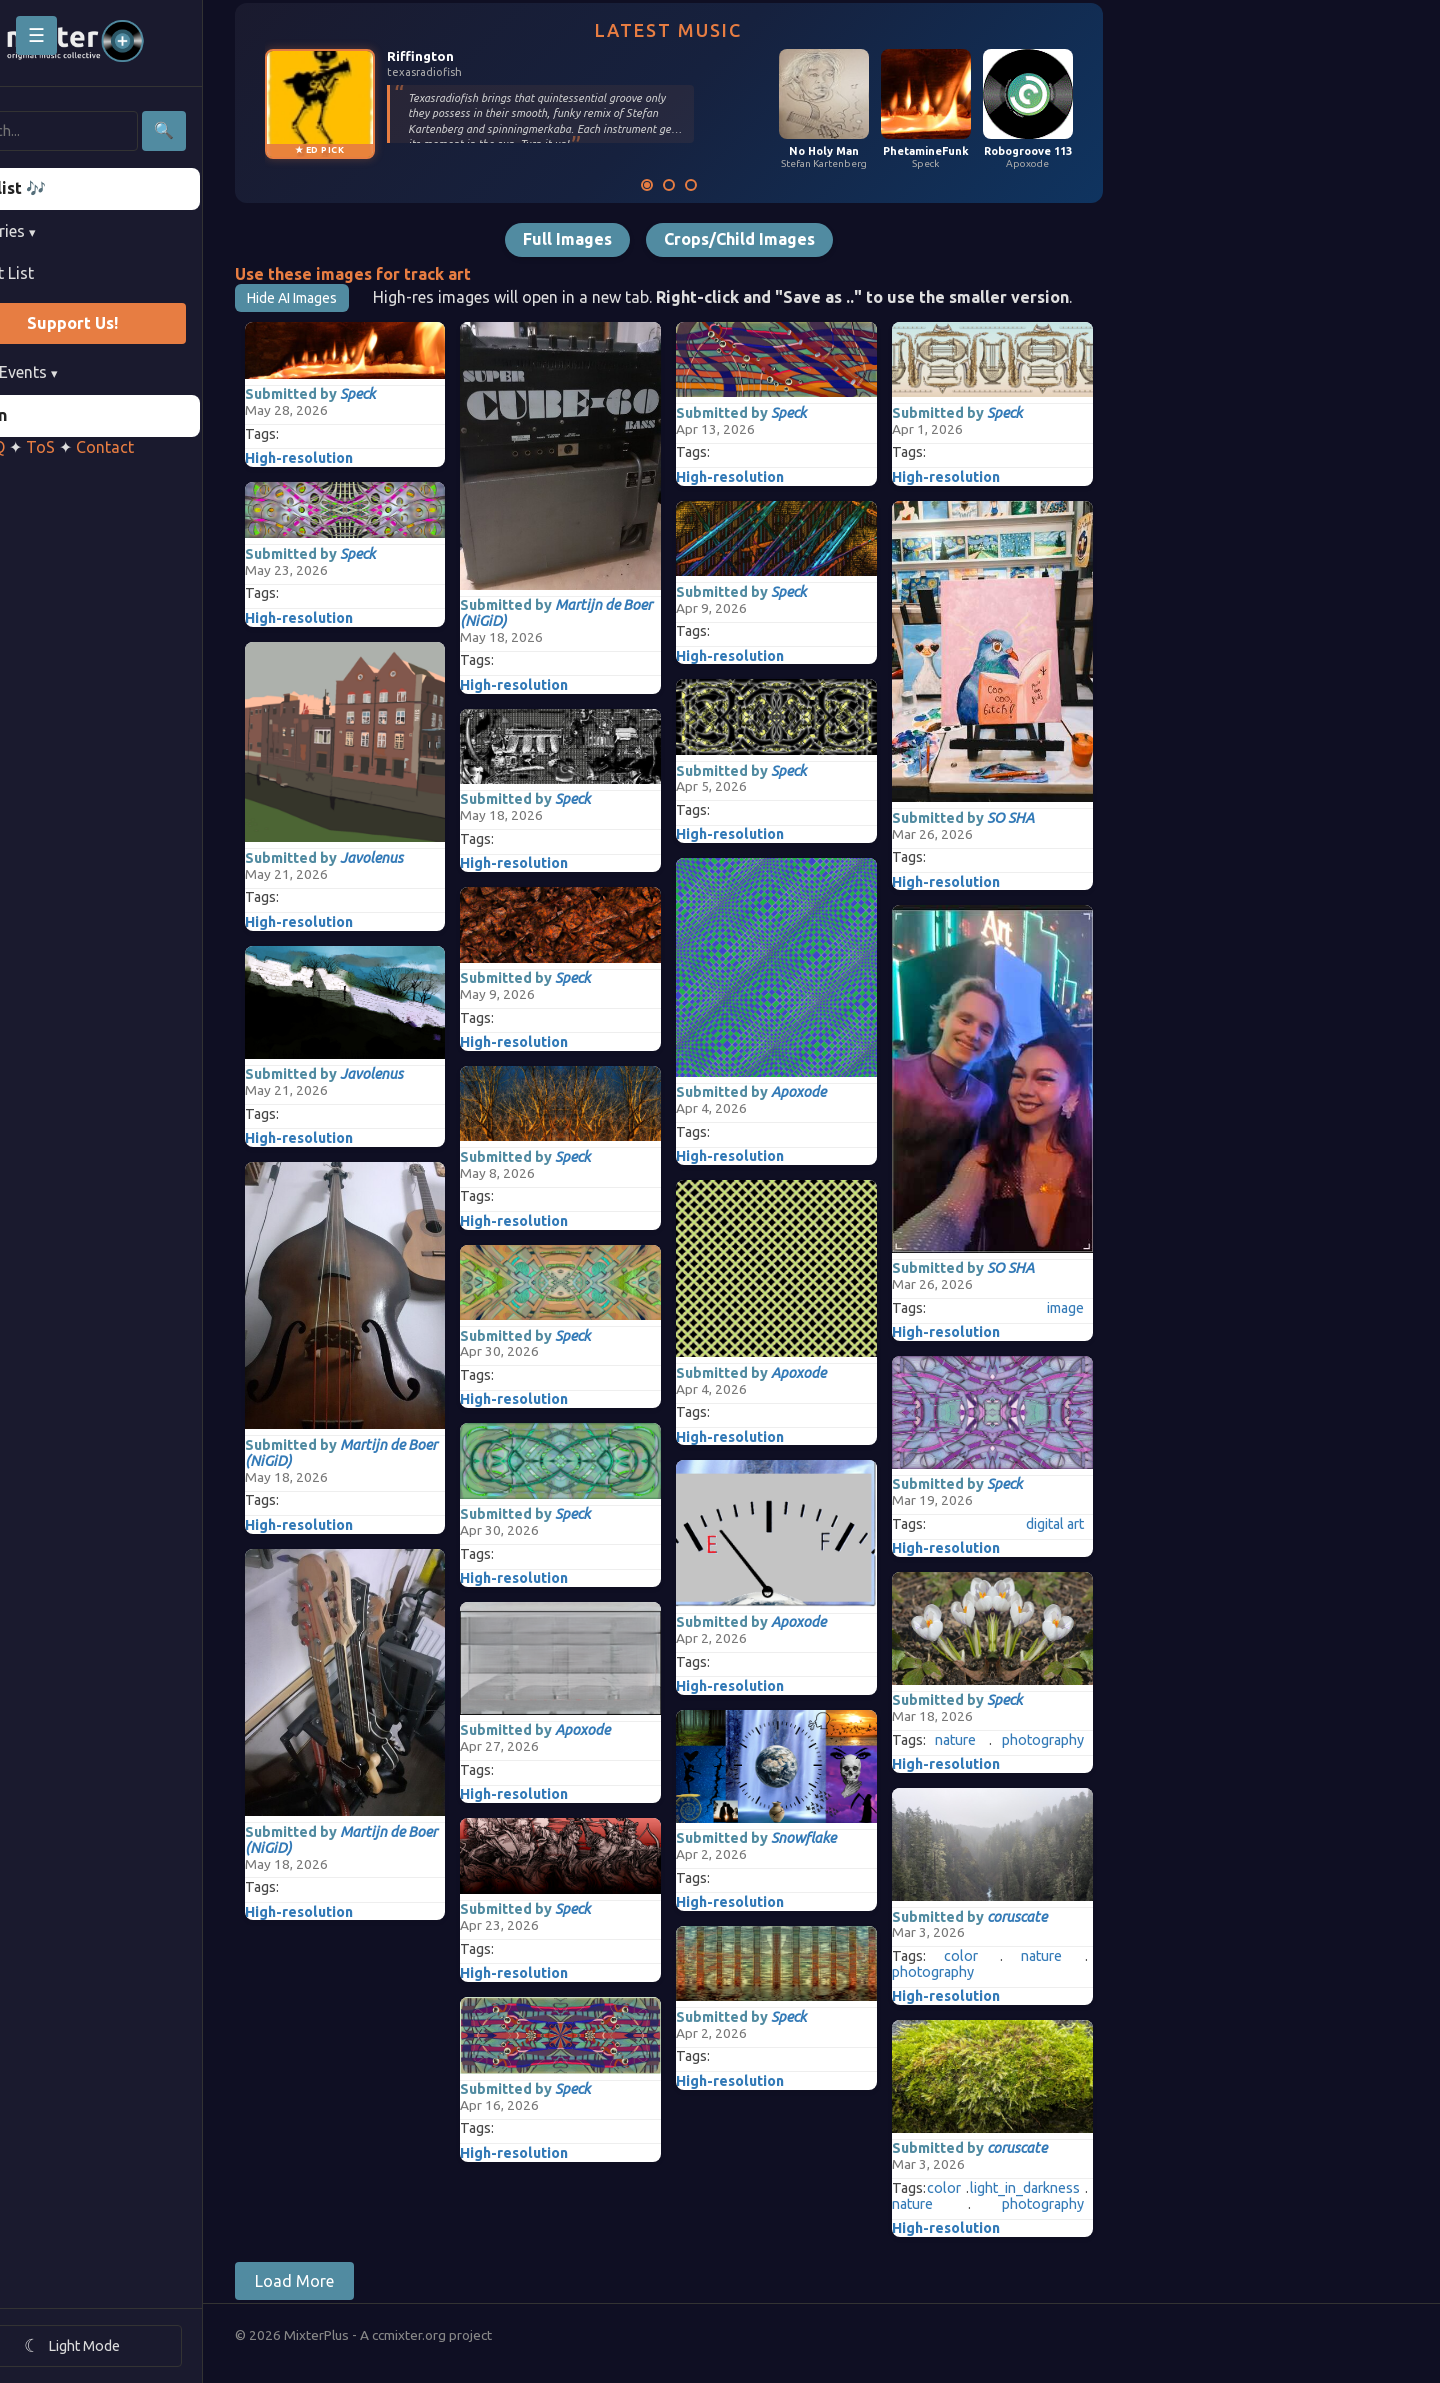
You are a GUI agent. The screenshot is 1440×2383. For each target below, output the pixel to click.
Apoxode (640, 1730)
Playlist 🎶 (63, 188)
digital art (1112, 1524)
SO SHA (1067, 818)
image (1122, 1308)
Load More (351, 2281)
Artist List (55, 273)
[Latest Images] (726, 185)
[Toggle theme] (129, 2346)
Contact (162, 447)
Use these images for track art (410, 274)
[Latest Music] (704, 185)
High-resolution (356, 458)
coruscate (1074, 1917)
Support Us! (129, 323)
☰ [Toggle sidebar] (36, 35)
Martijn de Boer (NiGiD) (398, 1453)
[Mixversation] (748, 185)
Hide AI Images (349, 298)
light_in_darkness (1082, 2188)
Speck (414, 394)
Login (43, 415)
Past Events (67, 372)
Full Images (624, 239)
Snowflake (861, 1838)
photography (1100, 1740)
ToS (97, 447)
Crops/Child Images (796, 239)
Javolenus (428, 858)
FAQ (47, 447)
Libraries (56, 231)
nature (1012, 1740)
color (1018, 1956)
